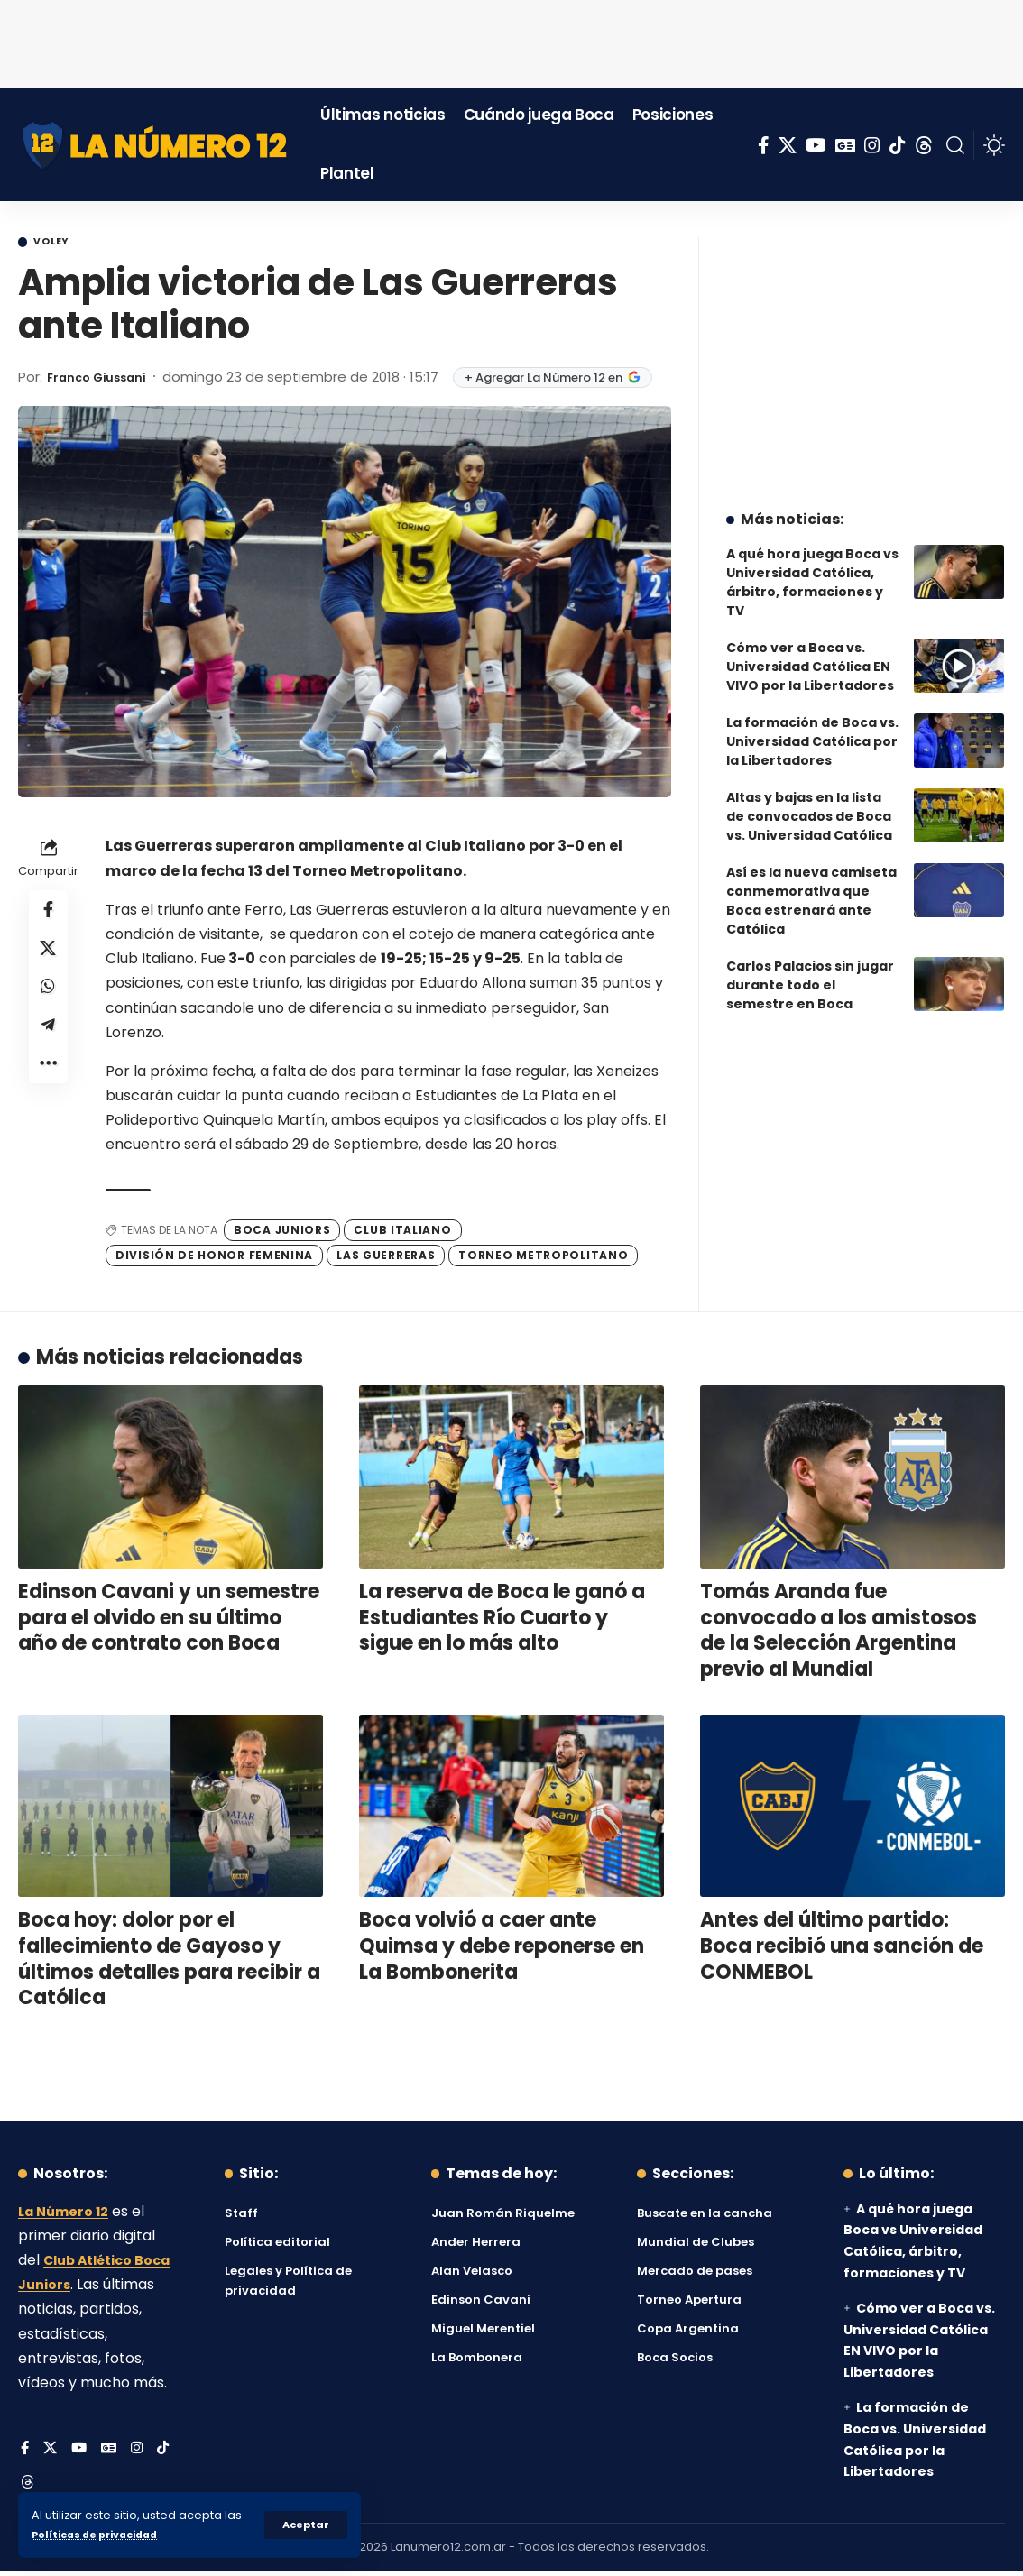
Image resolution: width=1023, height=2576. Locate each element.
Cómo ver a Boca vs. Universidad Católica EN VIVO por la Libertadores (810, 653)
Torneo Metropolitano (543, 1258)
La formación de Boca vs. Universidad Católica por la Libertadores (812, 728)
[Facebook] (763, 145)
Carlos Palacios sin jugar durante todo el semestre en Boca (810, 971)
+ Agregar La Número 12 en (571, 380)
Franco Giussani (105, 379)
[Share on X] (48, 958)
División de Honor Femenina (214, 1258)
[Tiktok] (897, 145)
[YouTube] (816, 145)
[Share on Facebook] (48, 915)
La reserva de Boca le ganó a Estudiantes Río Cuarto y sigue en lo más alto (502, 1621)
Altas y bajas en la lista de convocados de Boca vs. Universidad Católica (809, 803)
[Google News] (845, 145)
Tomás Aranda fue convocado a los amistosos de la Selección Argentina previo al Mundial (838, 1634)
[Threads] (923, 145)
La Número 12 (67, 2213)
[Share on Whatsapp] (48, 1002)
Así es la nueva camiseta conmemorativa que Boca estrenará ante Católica (811, 887)
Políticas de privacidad (105, 2534)
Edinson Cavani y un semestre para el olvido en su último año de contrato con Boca (168, 1621)
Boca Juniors (282, 1232)
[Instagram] (872, 145)
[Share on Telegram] (48, 1045)
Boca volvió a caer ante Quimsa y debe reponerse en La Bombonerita (501, 1949)
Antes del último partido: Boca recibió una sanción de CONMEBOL (841, 1949)
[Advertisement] (511, 40)
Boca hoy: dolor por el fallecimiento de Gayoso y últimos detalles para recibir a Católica (169, 1962)
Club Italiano (402, 1232)
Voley (59, 243)
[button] (304, 2524)
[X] (787, 145)
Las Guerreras (385, 1258)
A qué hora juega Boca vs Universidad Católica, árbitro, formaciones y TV (812, 568)
